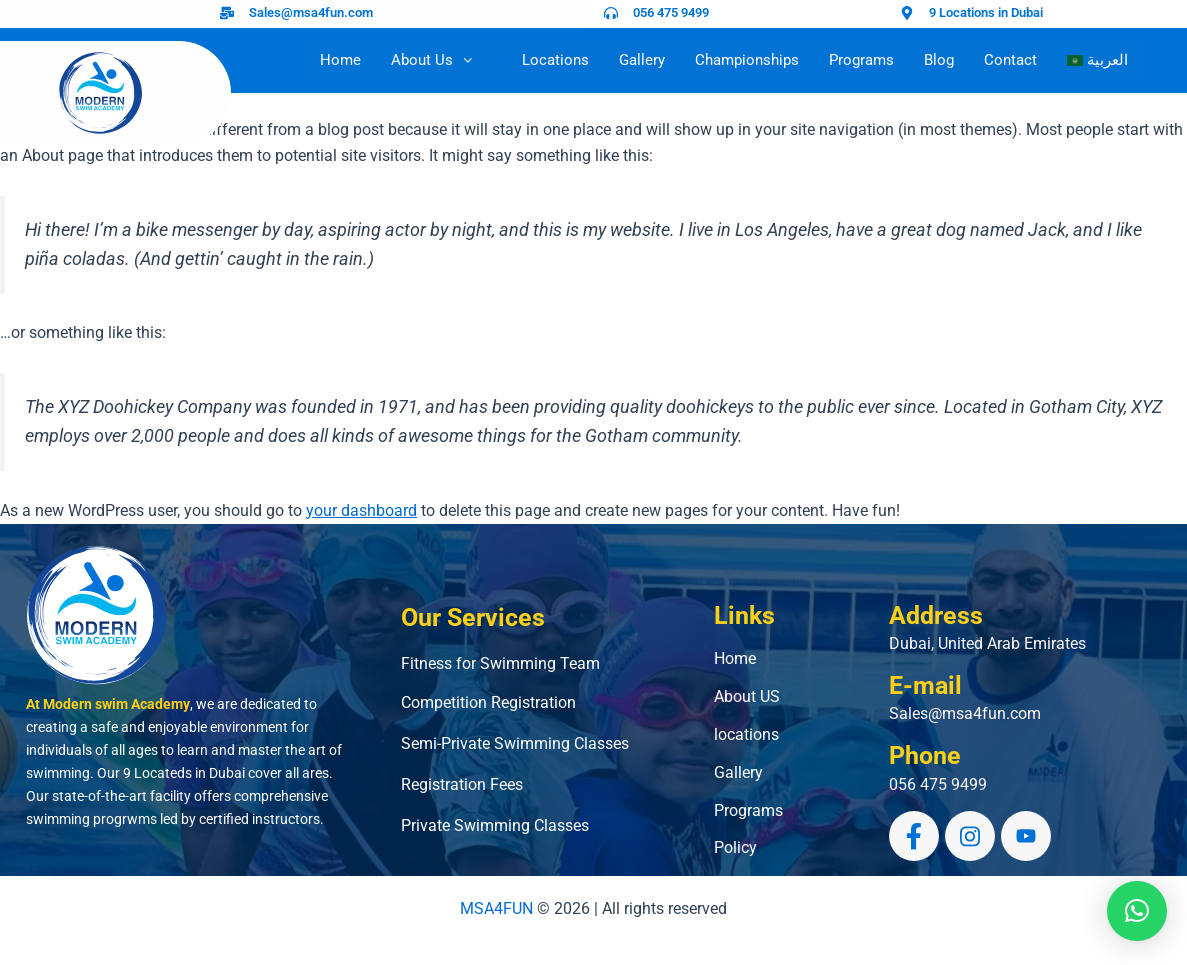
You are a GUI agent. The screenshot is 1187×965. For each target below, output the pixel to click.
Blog (939, 60)
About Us (441, 60)
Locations (555, 60)
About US (747, 696)
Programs (861, 60)
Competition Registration (488, 702)
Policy (735, 847)
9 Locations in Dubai (986, 12)
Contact (1010, 60)
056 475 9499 (671, 12)
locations (746, 734)
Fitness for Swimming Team (500, 663)
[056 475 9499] (611, 13)
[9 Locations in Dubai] (907, 13)
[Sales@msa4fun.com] (227, 13)
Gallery (642, 60)
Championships (747, 60)
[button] (1137, 911)
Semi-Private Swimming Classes (515, 743)
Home (340, 60)
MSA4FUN (496, 908)
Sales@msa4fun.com (311, 12)
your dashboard (361, 510)
